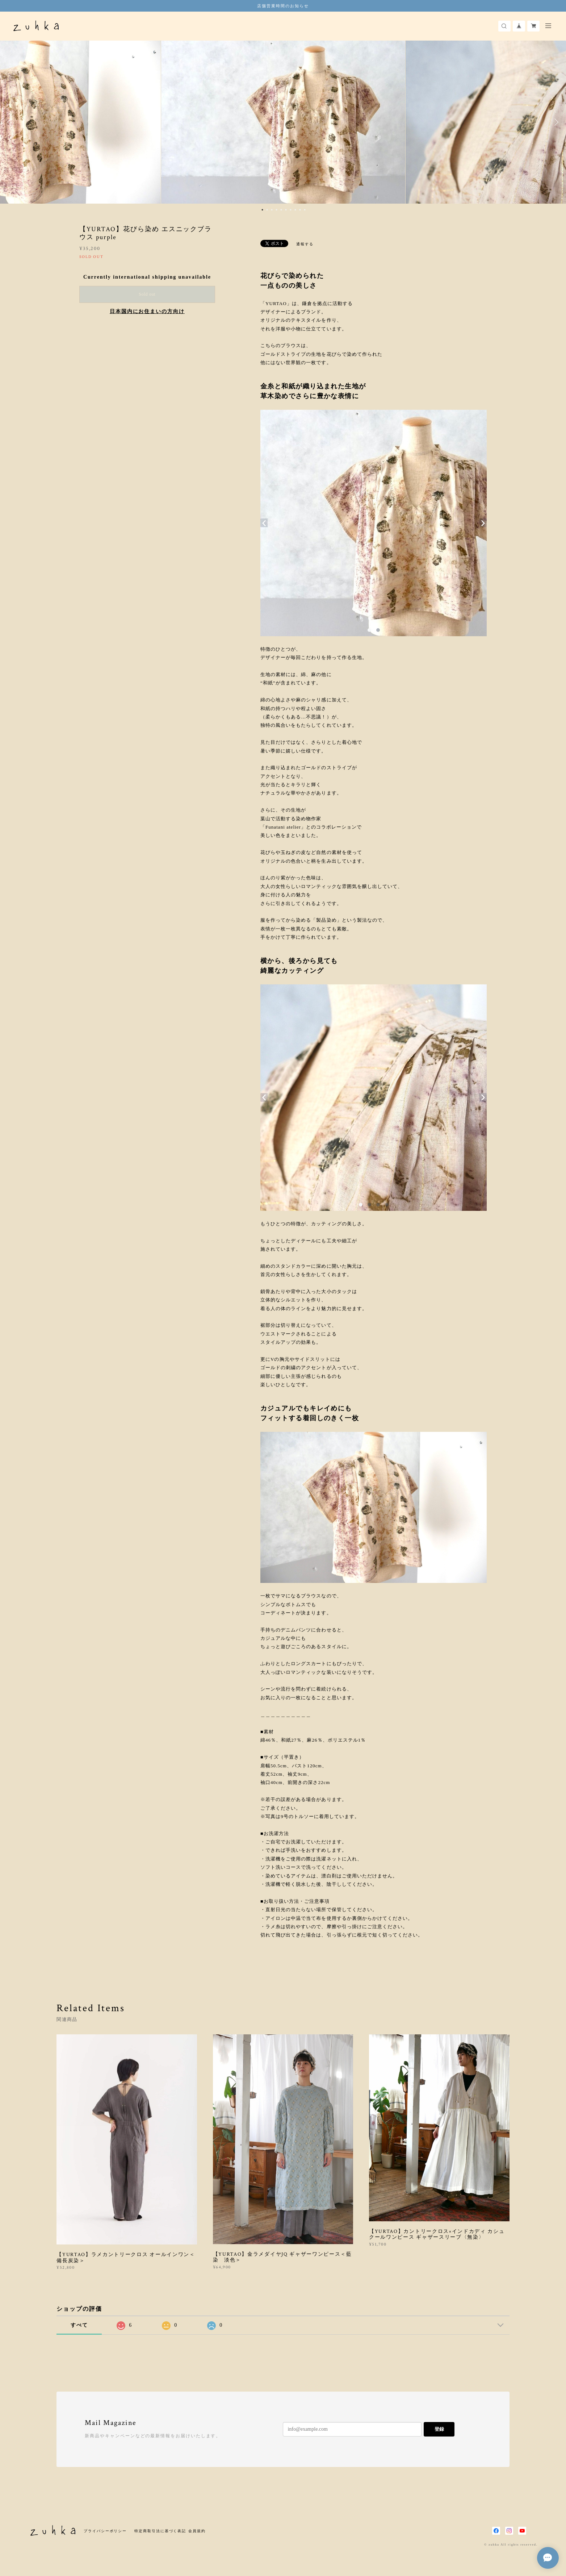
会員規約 (197, 2531)
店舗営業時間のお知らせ (283, 6)
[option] (283, 122)
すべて (79, 2325)
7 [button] (291, 210)
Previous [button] (10, 122)
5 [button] (281, 210)
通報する (305, 244)
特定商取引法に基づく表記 (160, 2531)
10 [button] (305, 210)
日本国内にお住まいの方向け (147, 311)
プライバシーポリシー (105, 2531)
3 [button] (272, 210)
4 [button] (276, 210)
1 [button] (262, 210)
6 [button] (286, 210)
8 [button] (295, 210)
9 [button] (300, 210)
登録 (439, 2429)
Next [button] (555, 122)
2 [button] (267, 210)
